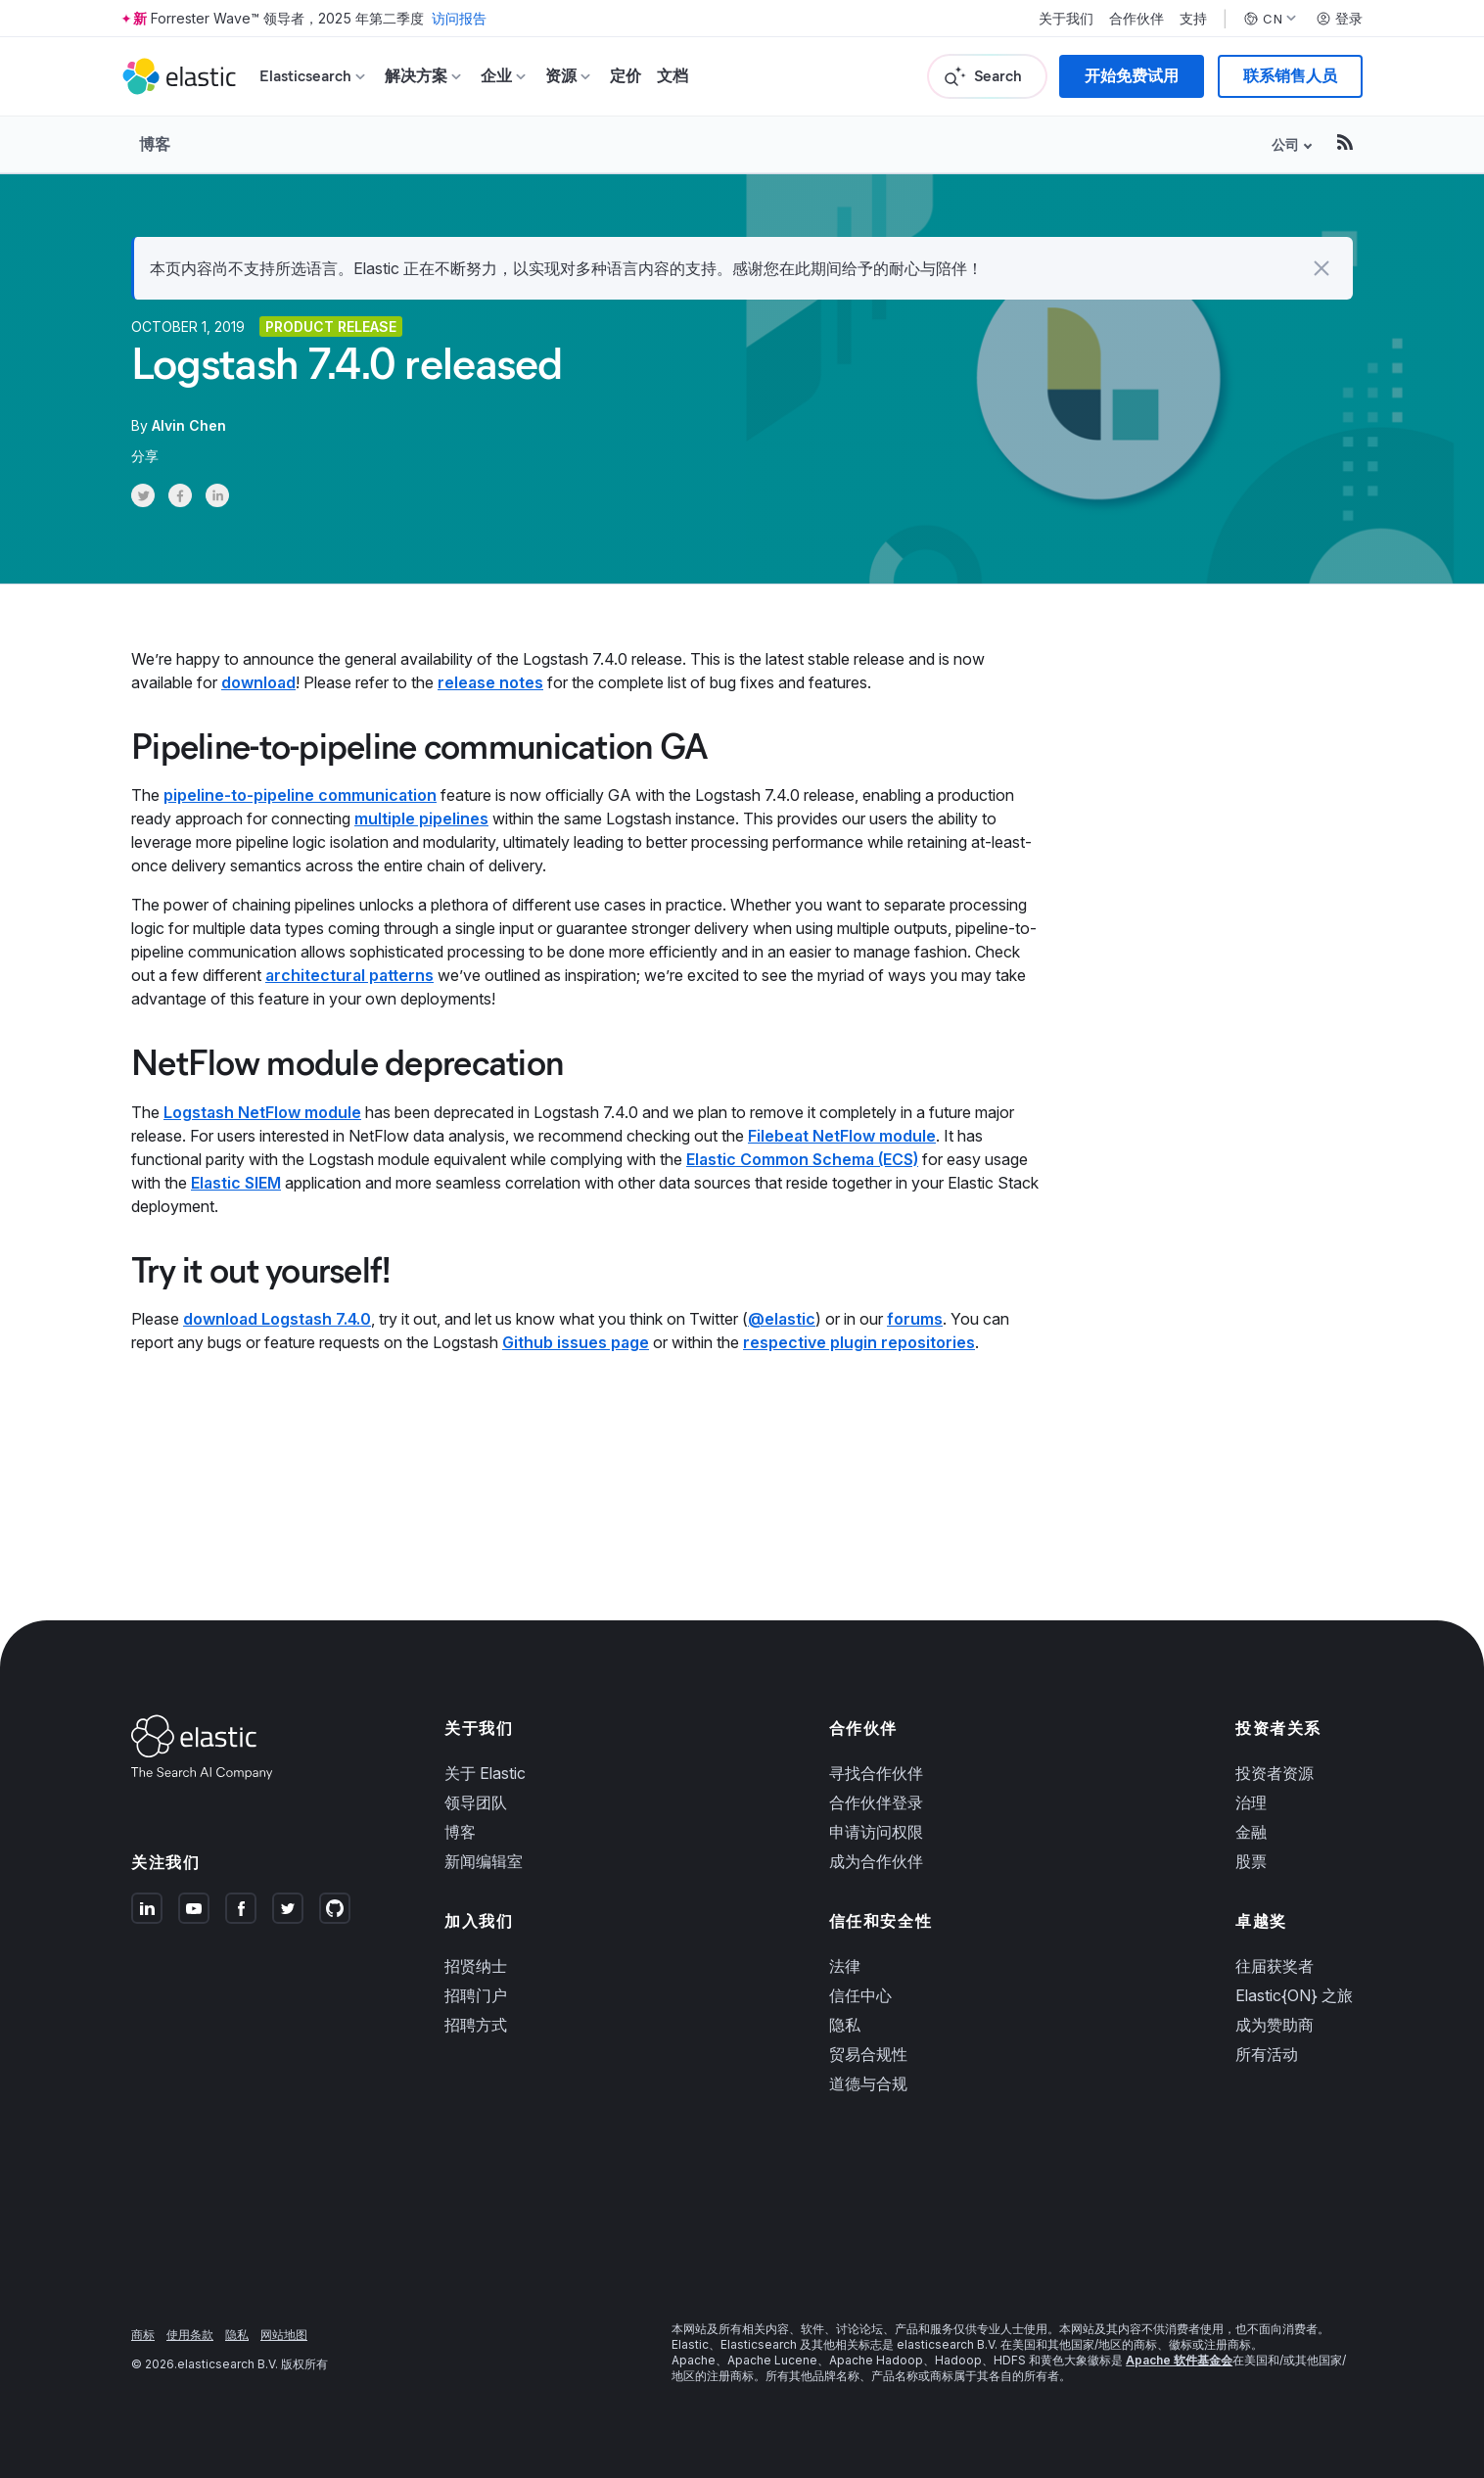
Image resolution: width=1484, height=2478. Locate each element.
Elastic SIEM (236, 1182)
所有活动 (1266, 2054)
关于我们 (1066, 18)
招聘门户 (475, 1995)
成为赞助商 (1274, 2024)
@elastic (781, 1319)
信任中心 (860, 1995)
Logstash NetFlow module (262, 1112)
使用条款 (189, 2334)
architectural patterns (349, 975)
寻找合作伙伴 (876, 1773)
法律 (844, 1966)
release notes (490, 682)
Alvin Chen (189, 425)
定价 (625, 76)
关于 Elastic (485, 1773)
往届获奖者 (1274, 1966)
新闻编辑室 (483, 1861)
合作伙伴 (1136, 18)
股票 (1251, 1861)
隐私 (844, 2024)
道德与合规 (868, 2083)
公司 (1285, 144)
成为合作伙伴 (876, 1861)
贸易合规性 (868, 2054)
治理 (1251, 1802)
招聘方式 (475, 2024)
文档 (672, 76)
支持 (1193, 18)
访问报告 (459, 18)
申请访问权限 (876, 1832)
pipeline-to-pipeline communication (300, 795)
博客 (154, 144)
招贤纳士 (475, 1966)
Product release (330, 326)
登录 (1339, 18)
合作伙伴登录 (876, 1802)
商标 (143, 2334)
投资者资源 (1274, 1773)
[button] (1321, 268)
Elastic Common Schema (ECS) (802, 1159)
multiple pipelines (421, 818)
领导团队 (475, 1802)
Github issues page (575, 1342)
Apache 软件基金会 (1179, 2360)
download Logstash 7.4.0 (277, 1319)
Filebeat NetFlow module (842, 1135)
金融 (1251, 1832)
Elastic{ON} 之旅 (1294, 1995)
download (258, 682)
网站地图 (283, 2334)
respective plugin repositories (859, 1342)
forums (915, 1319)
